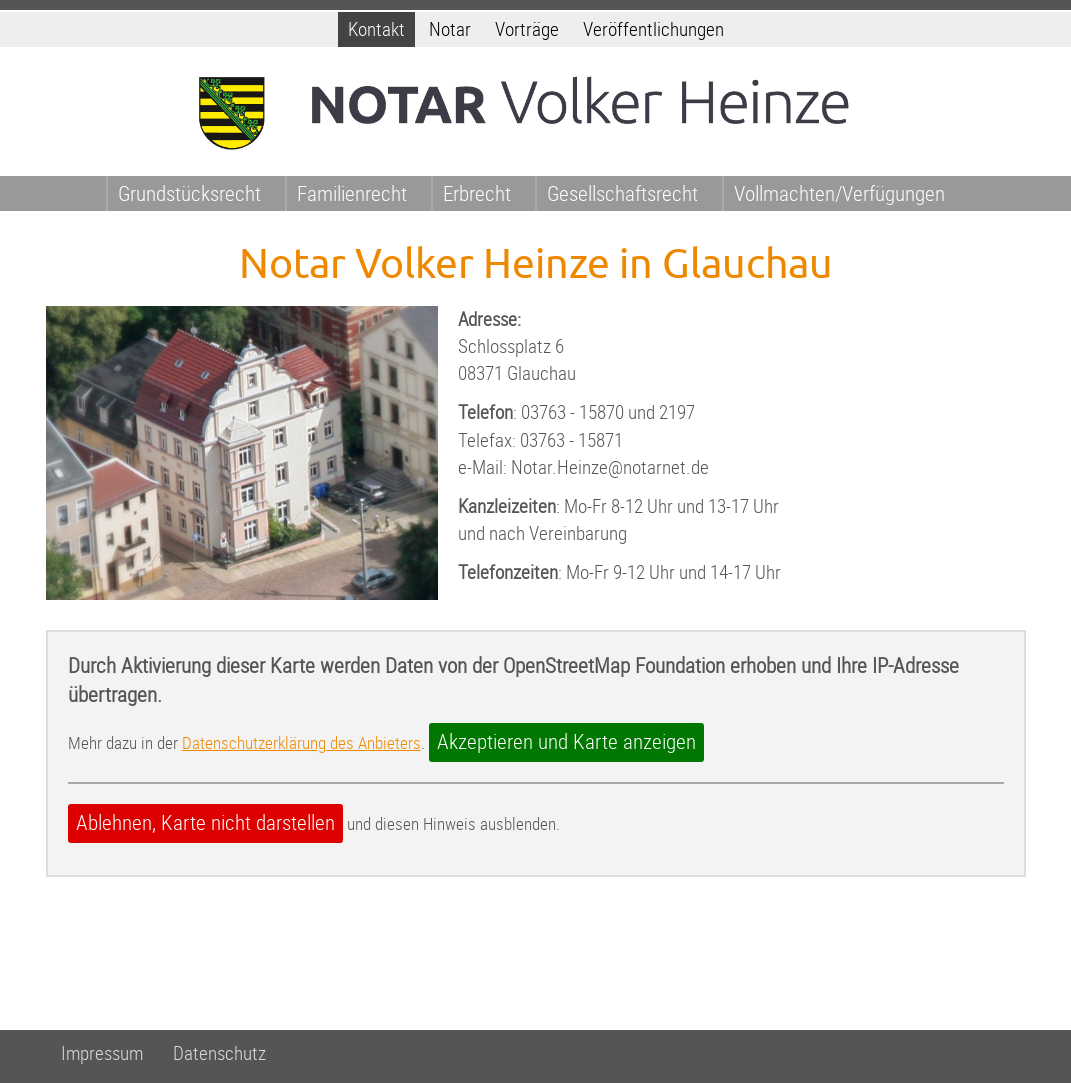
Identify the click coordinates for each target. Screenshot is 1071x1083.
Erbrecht (477, 193)
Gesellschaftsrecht (622, 193)
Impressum (102, 1053)
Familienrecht (352, 193)
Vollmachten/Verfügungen (839, 193)
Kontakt (376, 29)
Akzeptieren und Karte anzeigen (566, 742)
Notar (450, 29)
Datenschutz (219, 1053)
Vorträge (527, 29)
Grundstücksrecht (189, 193)
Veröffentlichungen (653, 29)
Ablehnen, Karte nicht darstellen (205, 823)
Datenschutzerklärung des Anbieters (301, 743)
